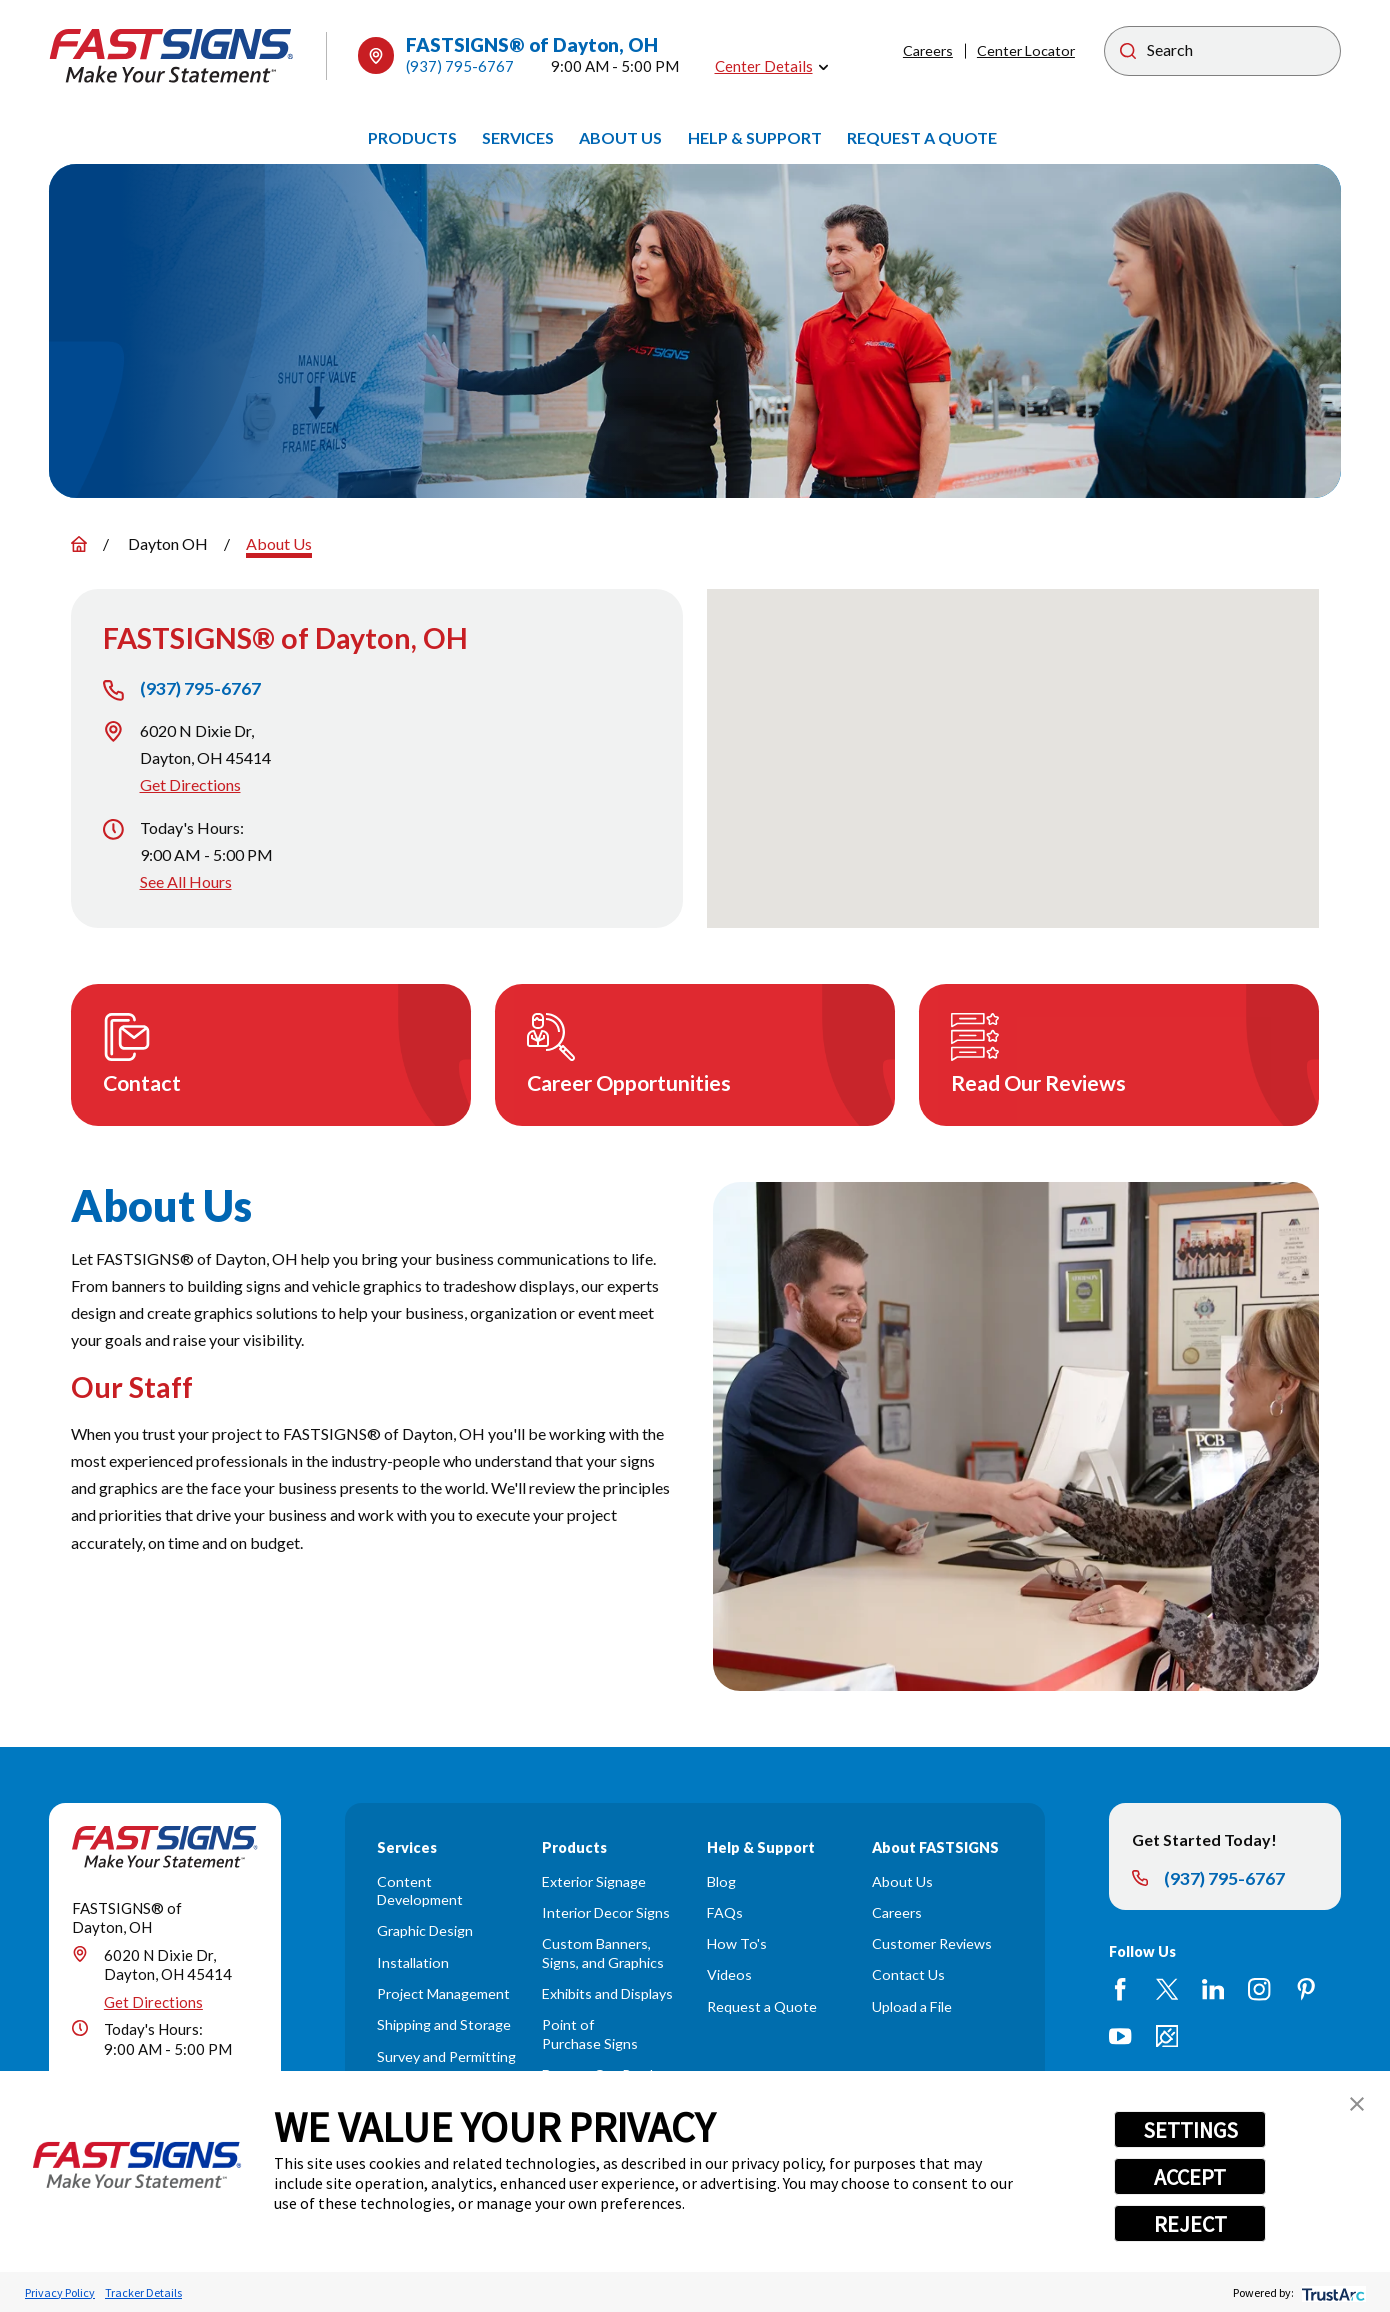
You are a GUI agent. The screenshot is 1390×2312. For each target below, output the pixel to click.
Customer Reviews (932, 1943)
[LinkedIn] (1213, 1989)
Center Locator (1026, 50)
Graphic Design (425, 1930)
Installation (413, 1962)
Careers (928, 50)
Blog (721, 1881)
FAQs (725, 1912)
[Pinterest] (1306, 1989)
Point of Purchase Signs (590, 2034)
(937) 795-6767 (460, 66)
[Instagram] (1259, 1989)
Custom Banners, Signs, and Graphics (603, 1953)
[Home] (172, 56)
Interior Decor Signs (606, 1912)
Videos (729, 1974)
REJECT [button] (1190, 2224)
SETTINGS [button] (1190, 2130)
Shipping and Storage (444, 2024)
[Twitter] (1167, 1989)
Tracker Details (143, 2292)
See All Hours (186, 881)
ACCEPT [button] (1190, 2177)
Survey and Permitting (446, 2056)
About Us (902, 1881)
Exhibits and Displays (607, 1993)
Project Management (443, 1993)
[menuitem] (412, 138)
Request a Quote (762, 2006)
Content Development (420, 1891)
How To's (737, 1943)
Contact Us (908, 1974)
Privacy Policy (60, 2292)
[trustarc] (1331, 2292)
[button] (1357, 2104)
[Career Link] (1167, 2036)
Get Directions (190, 784)
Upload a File (912, 2006)
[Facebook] (1120, 1989)
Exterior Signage (594, 1881)
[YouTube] (1120, 2036)
